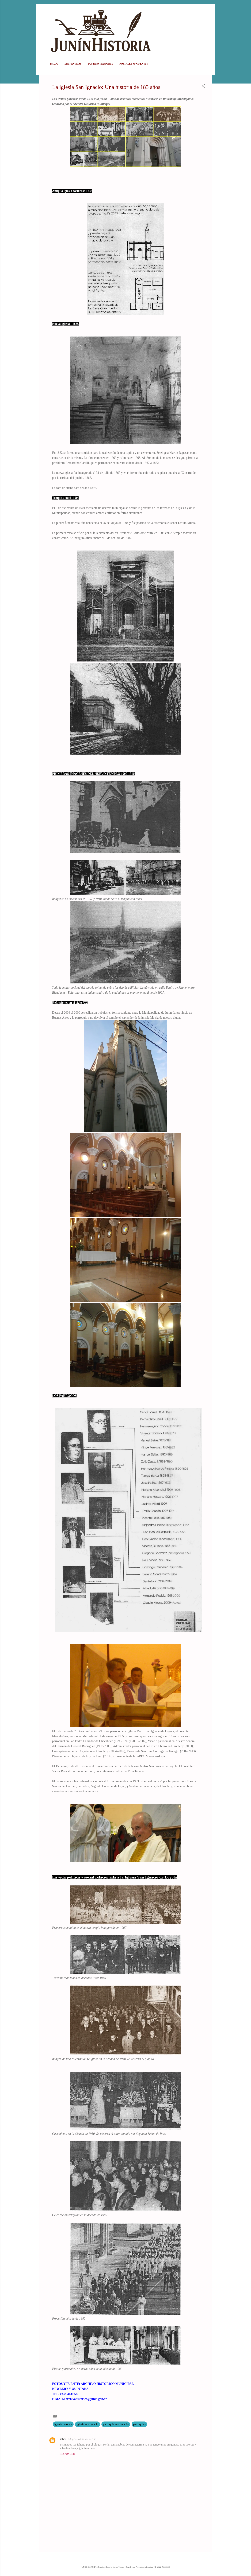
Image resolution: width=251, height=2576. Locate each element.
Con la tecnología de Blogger (125, 2559)
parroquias (139, 2424)
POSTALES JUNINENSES (133, 63)
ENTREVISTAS (73, 63)
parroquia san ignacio (115, 2424)
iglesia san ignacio (87, 2424)
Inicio (54, 63)
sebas (63, 2439)
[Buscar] (210, 9)
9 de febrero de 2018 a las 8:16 (82, 2439)
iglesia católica (63, 2424)
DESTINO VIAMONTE (100, 63)
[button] (203, 86)
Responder (67, 2454)
